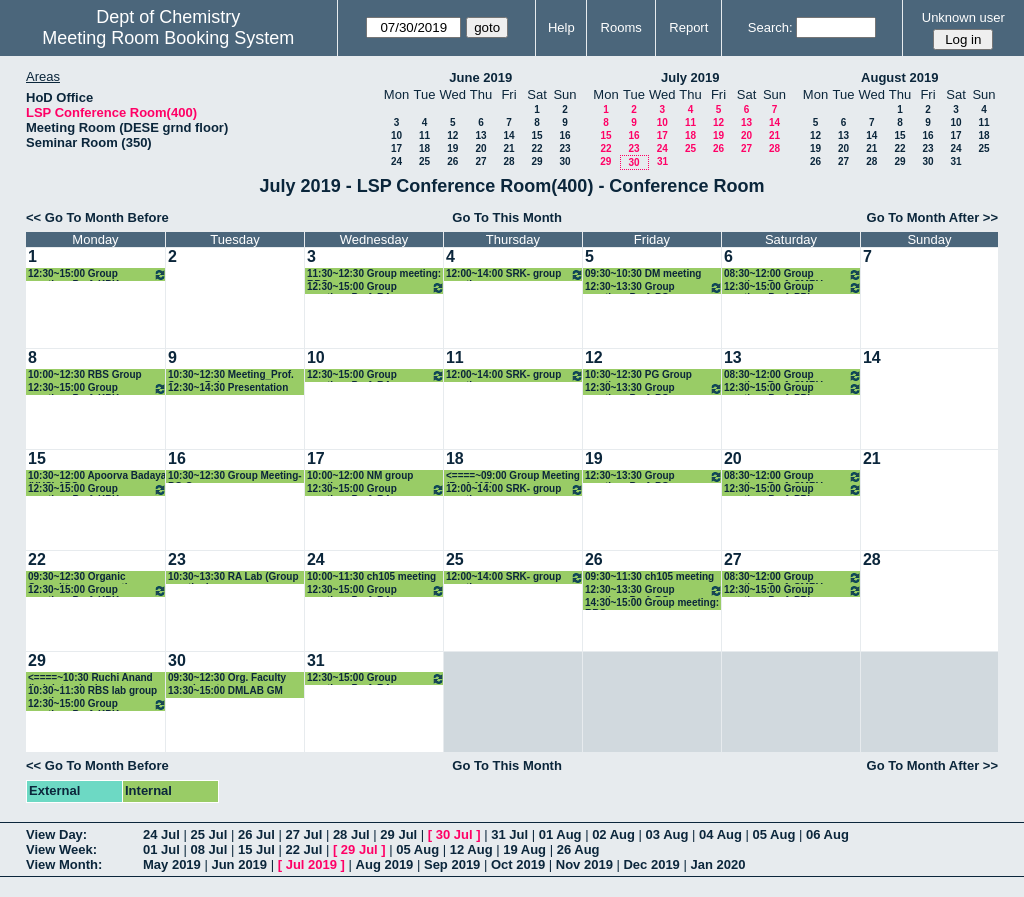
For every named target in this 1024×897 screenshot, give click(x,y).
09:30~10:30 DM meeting (643, 273)
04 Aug (720, 834)
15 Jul (256, 849)
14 (508, 135)
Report (688, 27)
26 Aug (578, 849)
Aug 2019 (385, 864)
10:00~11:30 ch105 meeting (371, 576)
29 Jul (398, 834)
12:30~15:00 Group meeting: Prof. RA (376, 287)
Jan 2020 (717, 864)
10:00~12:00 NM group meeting (360, 476)
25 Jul (208, 834)
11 (424, 135)
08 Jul (208, 849)
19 (452, 148)
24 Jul (161, 834)
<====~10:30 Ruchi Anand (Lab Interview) (90, 678)
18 (424, 148)
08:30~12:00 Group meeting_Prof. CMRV (793, 274)
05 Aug (774, 834)
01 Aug (560, 834)
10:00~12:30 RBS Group (85, 374)
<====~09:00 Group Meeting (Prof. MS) (513, 476)
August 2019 (899, 77)
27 (480, 161)
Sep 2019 (452, 864)
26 (452, 161)
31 (662, 161)
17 (396, 148)
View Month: (64, 864)
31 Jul (509, 834)
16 (564, 135)
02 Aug (613, 834)
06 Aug (827, 834)
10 (396, 135)
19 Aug (524, 849)
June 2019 (480, 77)
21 (508, 148)
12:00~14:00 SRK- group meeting (515, 274)
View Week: (61, 849)
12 (452, 135)
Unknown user (963, 17)
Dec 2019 (651, 864)
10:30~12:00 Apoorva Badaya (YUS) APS (97, 476)
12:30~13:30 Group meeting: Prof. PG (654, 287)
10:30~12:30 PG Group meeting (638, 375)
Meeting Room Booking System (168, 38)
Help (561, 27)
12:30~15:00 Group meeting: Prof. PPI (793, 287)
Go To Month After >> (932, 217)
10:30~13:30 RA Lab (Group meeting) (233, 577)
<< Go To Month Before (97, 217)
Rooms (621, 27)
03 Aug (667, 834)
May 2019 (172, 864)
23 (564, 148)
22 (536, 148)
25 (424, 161)
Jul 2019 (311, 864)
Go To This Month (507, 217)
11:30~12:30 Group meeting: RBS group (374, 274)
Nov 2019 (584, 864)
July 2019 (690, 77)
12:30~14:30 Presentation (228, 387)
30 (564, 161)
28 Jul (351, 834)
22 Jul (303, 849)
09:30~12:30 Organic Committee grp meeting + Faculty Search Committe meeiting (88, 577)
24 (396, 161)
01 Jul (161, 849)
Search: (770, 27)
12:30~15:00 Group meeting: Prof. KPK (97, 274)
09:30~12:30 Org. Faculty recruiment (227, 678)
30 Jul (454, 834)
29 (536, 161)
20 (480, 148)
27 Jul (303, 834)
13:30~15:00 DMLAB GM (225, 690)
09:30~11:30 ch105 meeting (649, 576)
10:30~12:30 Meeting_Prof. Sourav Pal (231, 375)
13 (480, 135)
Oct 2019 (518, 864)
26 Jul (256, 834)
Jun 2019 (239, 864)
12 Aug (471, 849)
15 (536, 135)
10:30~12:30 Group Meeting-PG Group (235, 476)
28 (508, 161)
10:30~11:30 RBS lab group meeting (92, 691)
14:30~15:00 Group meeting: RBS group (652, 603)
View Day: (56, 834)
